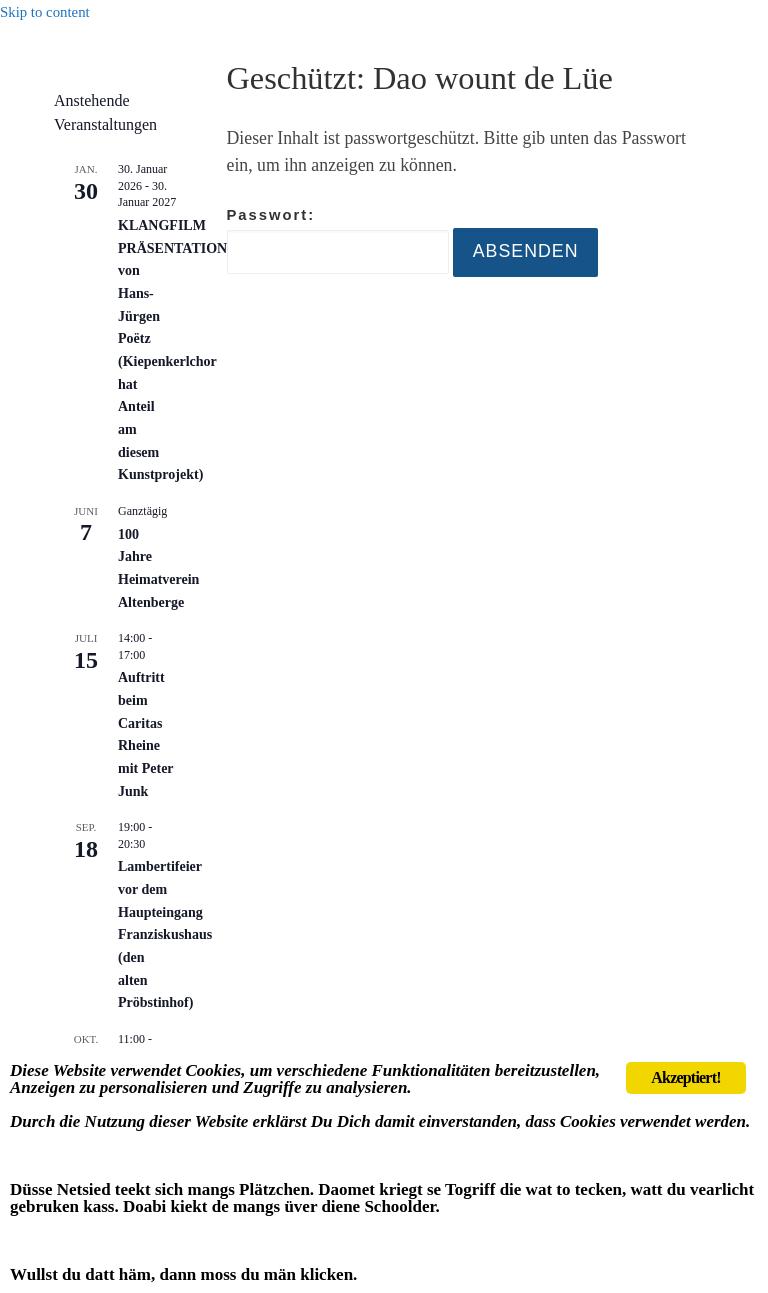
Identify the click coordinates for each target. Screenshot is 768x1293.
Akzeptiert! (685, 1077)
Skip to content (45, 12)
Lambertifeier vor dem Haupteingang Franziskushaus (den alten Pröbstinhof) (165, 934)
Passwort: (338, 240)
